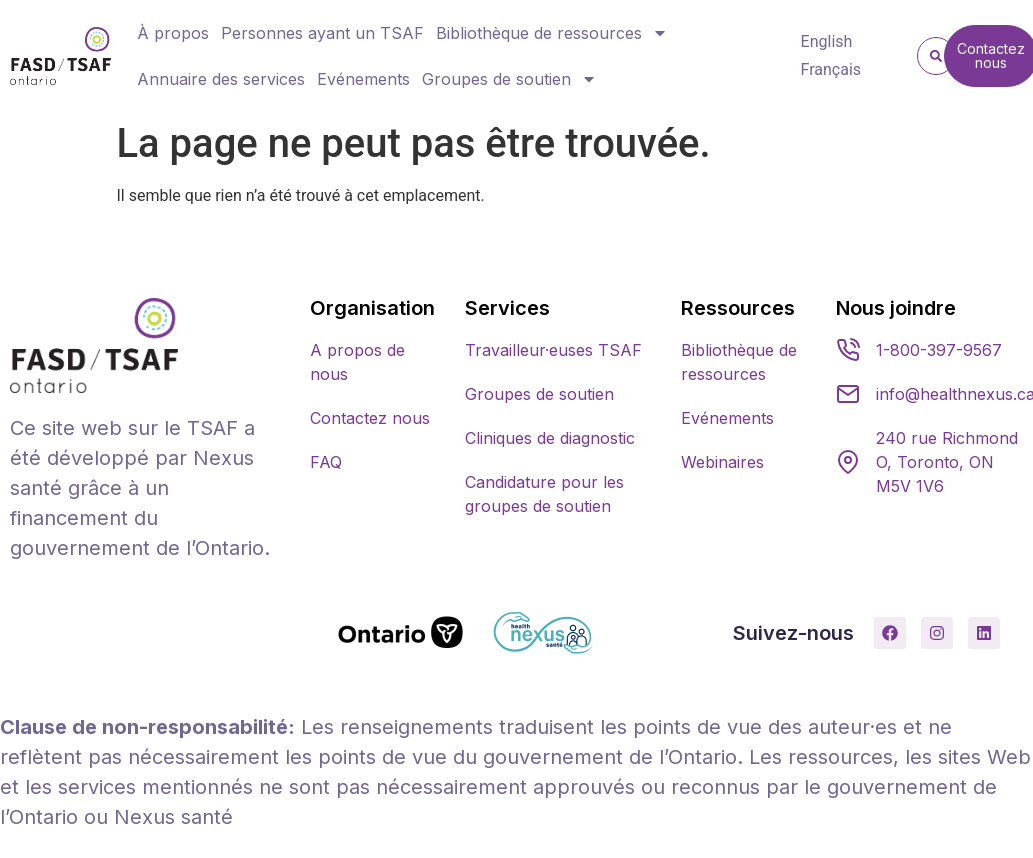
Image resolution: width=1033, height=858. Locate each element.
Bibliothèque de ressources (552, 33)
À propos (173, 33)
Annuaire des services (221, 79)
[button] (936, 56)
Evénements (363, 79)
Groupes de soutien (509, 79)
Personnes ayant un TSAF (322, 33)
